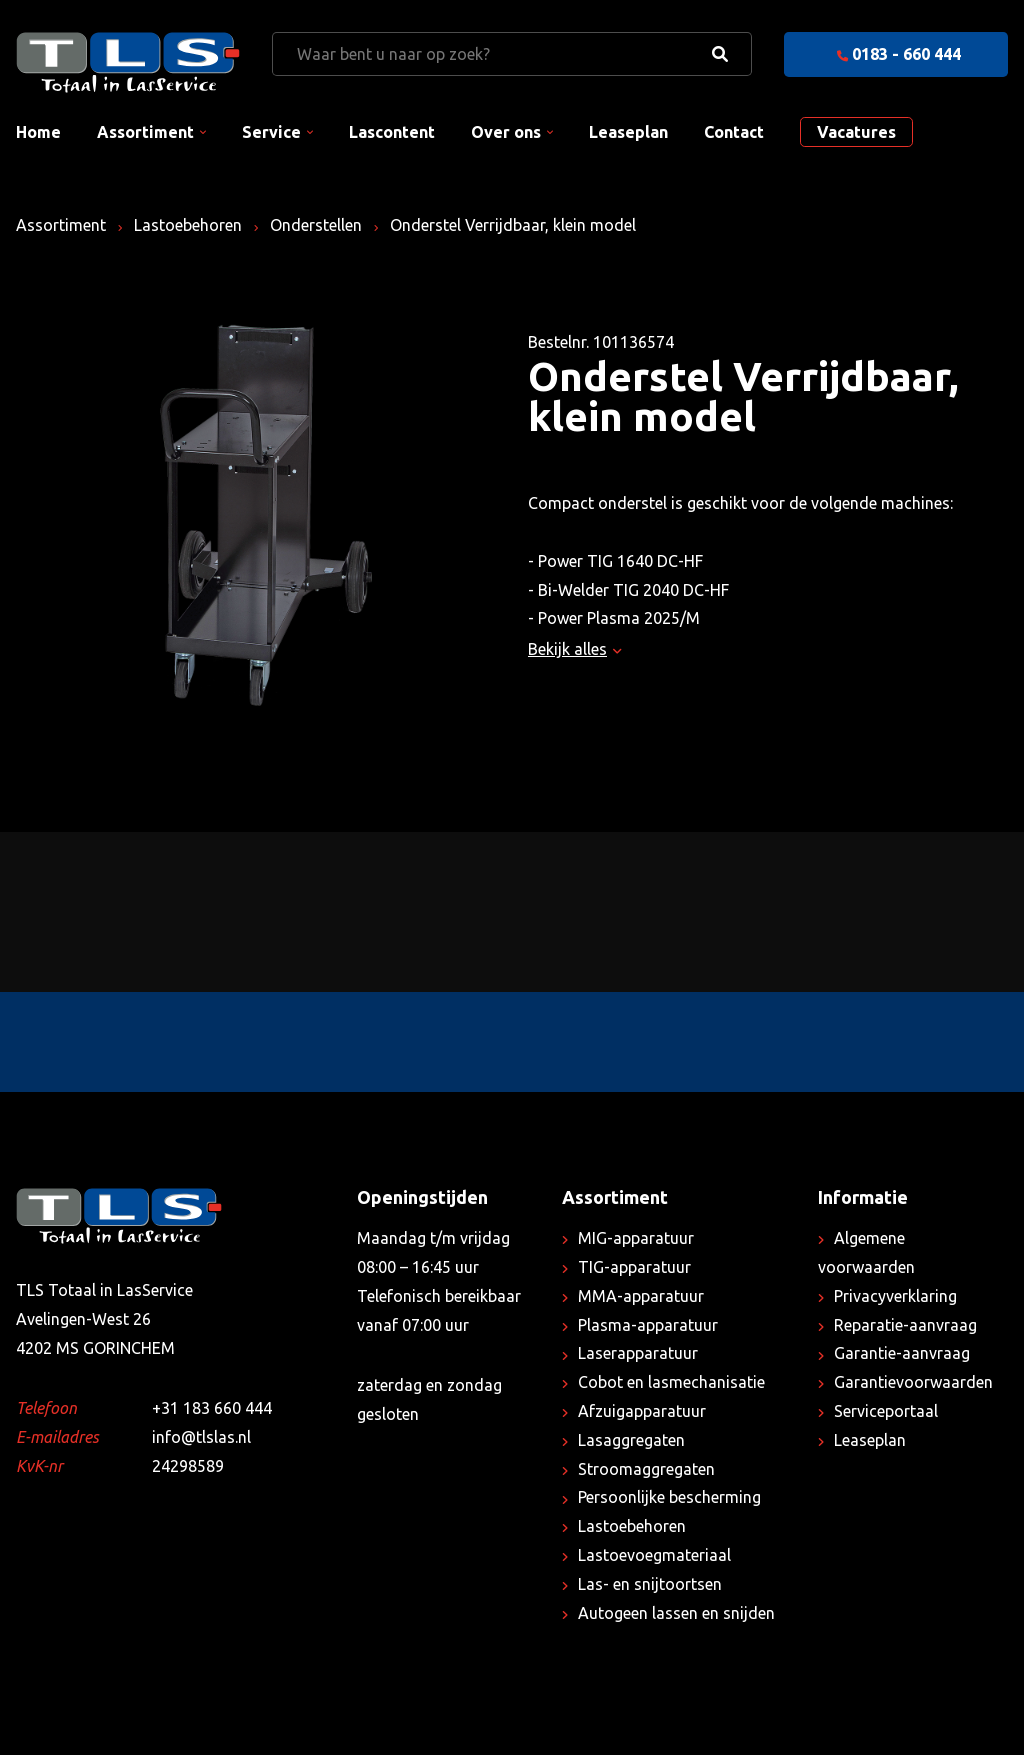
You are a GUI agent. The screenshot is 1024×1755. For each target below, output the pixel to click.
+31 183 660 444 (212, 1408)
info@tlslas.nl (201, 1437)
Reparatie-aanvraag (905, 1325)
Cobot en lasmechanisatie (671, 1382)
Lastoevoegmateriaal (654, 1555)
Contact (734, 132)
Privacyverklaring (895, 1296)
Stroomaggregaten (646, 1469)
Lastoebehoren (188, 225)
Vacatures (856, 132)
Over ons (506, 132)
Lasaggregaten (631, 1440)
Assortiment (145, 132)
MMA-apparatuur (641, 1296)
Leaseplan (628, 132)
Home (38, 132)
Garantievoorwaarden (913, 1382)
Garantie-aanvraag (902, 1353)
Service (271, 132)
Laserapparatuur (638, 1353)
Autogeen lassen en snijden (676, 1613)
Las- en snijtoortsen (650, 1584)
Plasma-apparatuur (648, 1325)
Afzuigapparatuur (642, 1411)
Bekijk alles (574, 649)
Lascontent (392, 132)
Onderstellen (316, 225)
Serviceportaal (886, 1411)
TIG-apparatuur (634, 1267)
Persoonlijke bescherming (669, 1497)
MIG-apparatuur (636, 1238)
